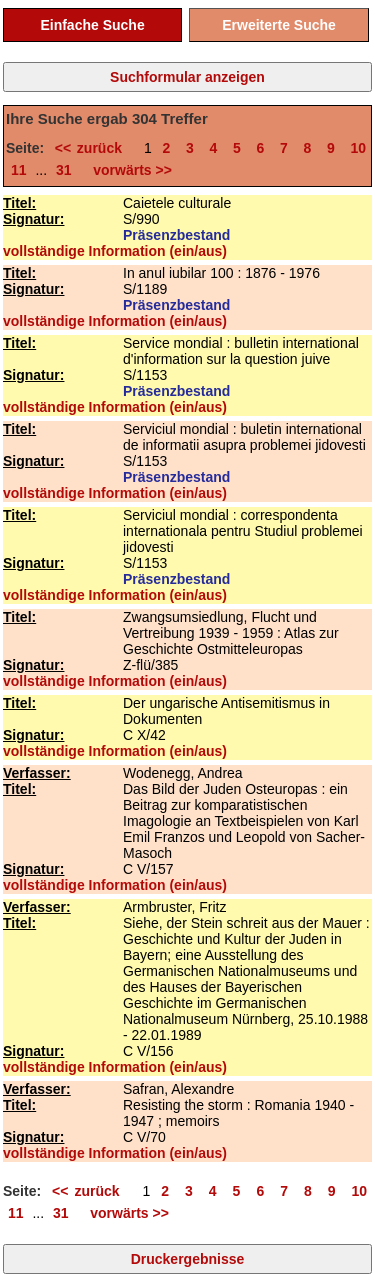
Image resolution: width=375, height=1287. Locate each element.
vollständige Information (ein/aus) (115, 251)
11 (19, 170)
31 (64, 170)
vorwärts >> (129, 170)
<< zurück (94, 148)
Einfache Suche (92, 25)
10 (359, 148)
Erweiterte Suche (279, 25)
